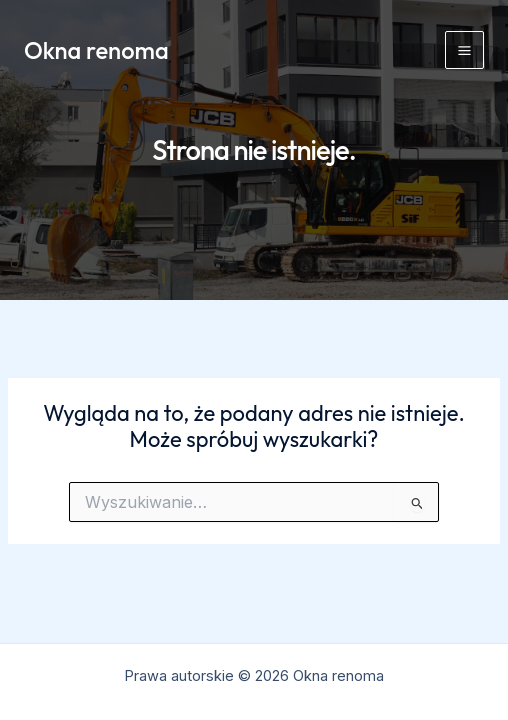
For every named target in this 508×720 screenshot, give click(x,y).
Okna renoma (96, 50)
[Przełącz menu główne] (464, 50)
